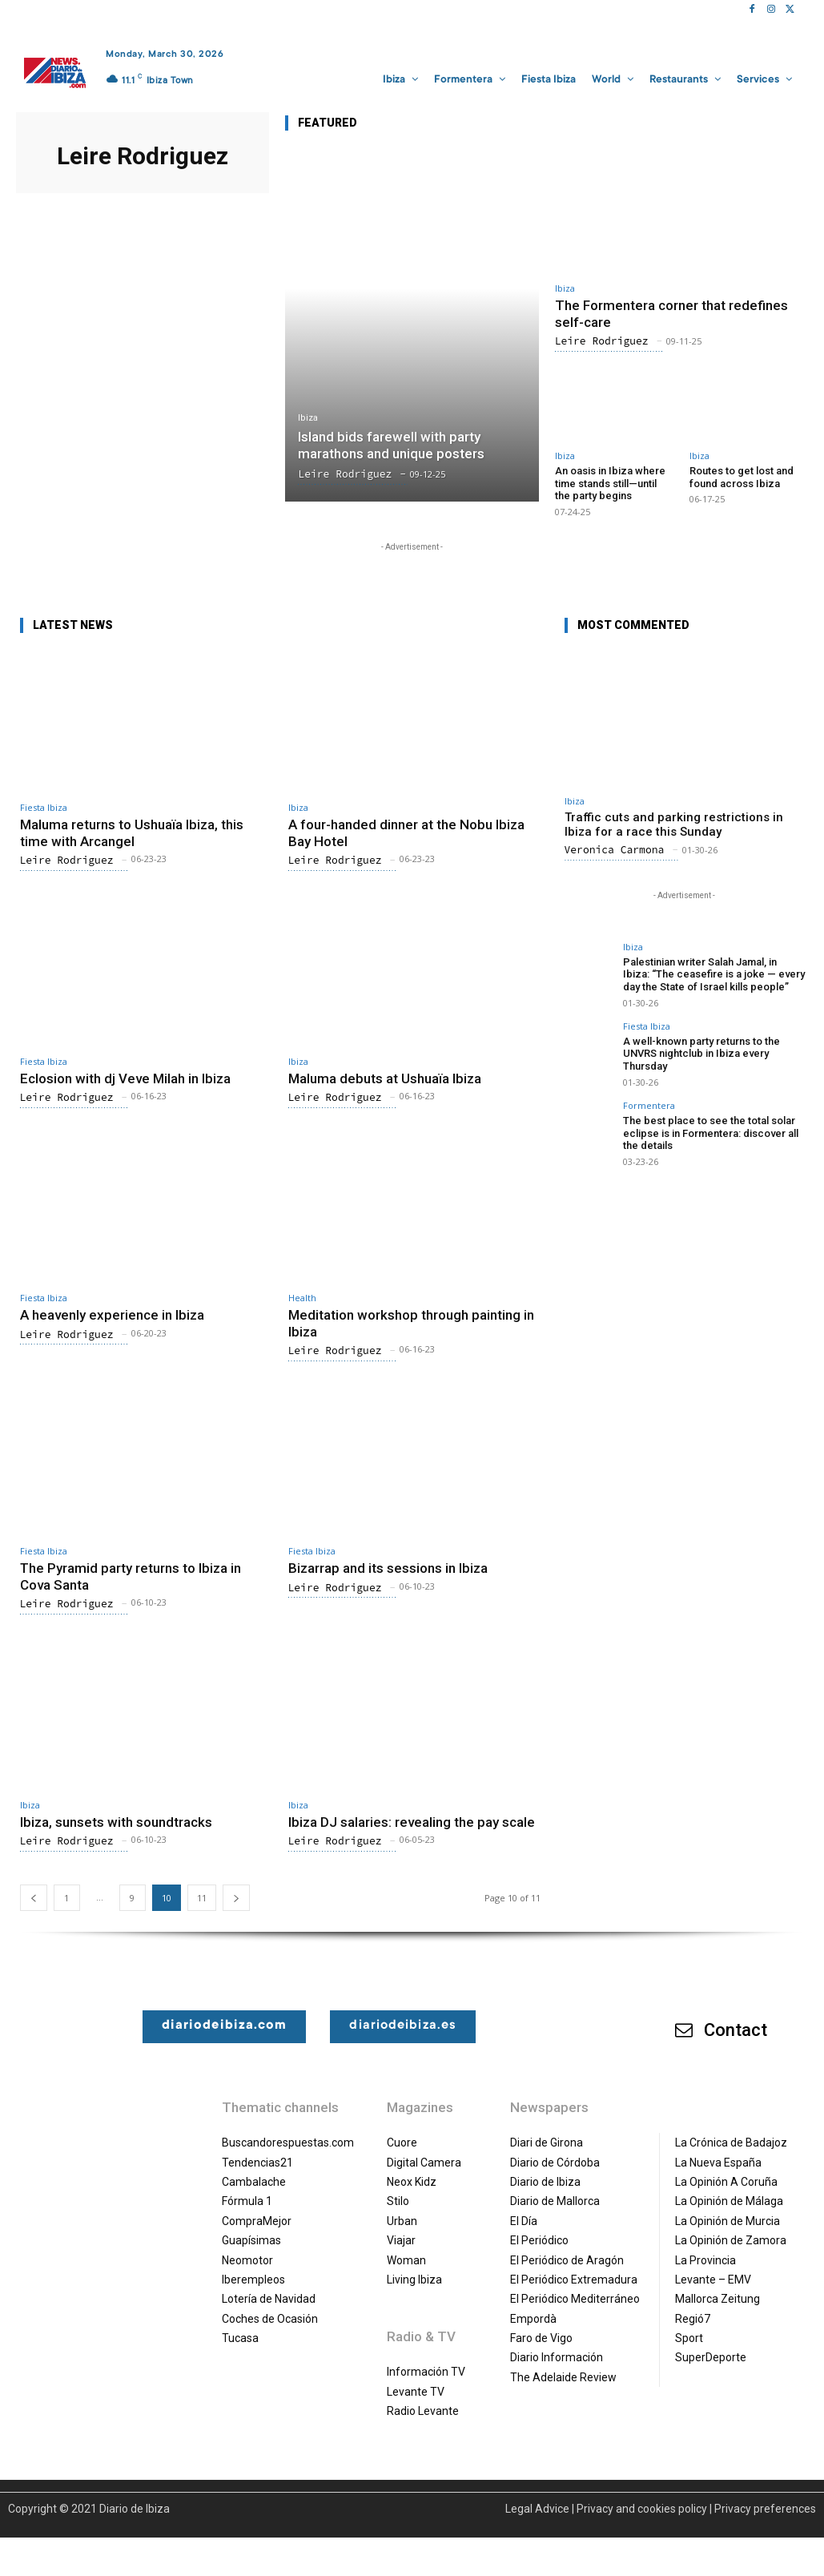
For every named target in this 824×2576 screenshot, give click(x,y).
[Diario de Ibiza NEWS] (55, 73)
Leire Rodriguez (602, 341)
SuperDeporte (710, 2357)
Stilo (398, 2201)
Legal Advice (537, 2508)
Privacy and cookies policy (642, 2508)
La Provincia (705, 2260)
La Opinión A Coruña (726, 2181)
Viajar (401, 2240)
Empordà (533, 2318)
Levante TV (415, 2391)
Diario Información (556, 2357)
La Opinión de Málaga (729, 2201)
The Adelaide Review (563, 2377)
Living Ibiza (414, 2279)
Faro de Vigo (541, 2338)
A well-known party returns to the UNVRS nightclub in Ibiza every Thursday (701, 1053)
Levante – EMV (713, 2279)
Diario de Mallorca (555, 2201)
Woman (406, 2260)
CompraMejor (256, 2221)
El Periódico (539, 2240)
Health (302, 1297)
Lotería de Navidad (269, 2298)
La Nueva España (718, 2162)
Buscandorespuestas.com (288, 2142)
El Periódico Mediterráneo (575, 2298)
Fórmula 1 (247, 2201)
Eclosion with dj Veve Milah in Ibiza (125, 1078)
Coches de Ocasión (270, 2318)
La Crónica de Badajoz (731, 2142)
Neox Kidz (411, 2181)
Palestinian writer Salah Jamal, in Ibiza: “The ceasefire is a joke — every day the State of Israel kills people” (714, 974)
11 (202, 1898)
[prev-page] (33, 1898)
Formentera (649, 1104)
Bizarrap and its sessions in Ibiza (388, 1568)
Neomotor (247, 2260)
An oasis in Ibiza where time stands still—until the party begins (610, 483)
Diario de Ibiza (545, 2181)
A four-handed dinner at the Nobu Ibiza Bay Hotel (406, 832)
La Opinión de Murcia (727, 2221)
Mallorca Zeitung (717, 2298)
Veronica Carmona (615, 850)
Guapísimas (251, 2240)
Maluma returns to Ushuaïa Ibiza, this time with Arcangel (131, 832)
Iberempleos (253, 2279)
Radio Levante (423, 2411)
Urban (402, 2221)
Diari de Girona (546, 2142)
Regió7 (692, 2318)
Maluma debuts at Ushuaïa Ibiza (384, 1078)
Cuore (402, 2142)
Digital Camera (424, 2162)
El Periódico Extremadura (573, 2279)
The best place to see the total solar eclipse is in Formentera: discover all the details (710, 1132)
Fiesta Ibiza (43, 807)
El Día (523, 2221)
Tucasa (240, 2338)
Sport (689, 2338)
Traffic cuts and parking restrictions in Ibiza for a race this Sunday (674, 824)
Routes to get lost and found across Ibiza (741, 477)
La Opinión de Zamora (730, 2240)
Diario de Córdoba (555, 2162)
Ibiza (308, 418)
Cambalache (254, 2181)
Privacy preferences (765, 2508)
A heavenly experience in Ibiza (112, 1315)
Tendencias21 (257, 2162)
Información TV (426, 2371)
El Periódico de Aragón (567, 2260)
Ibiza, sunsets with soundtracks (116, 1822)
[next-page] (236, 1898)
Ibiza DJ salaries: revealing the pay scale (411, 1822)
